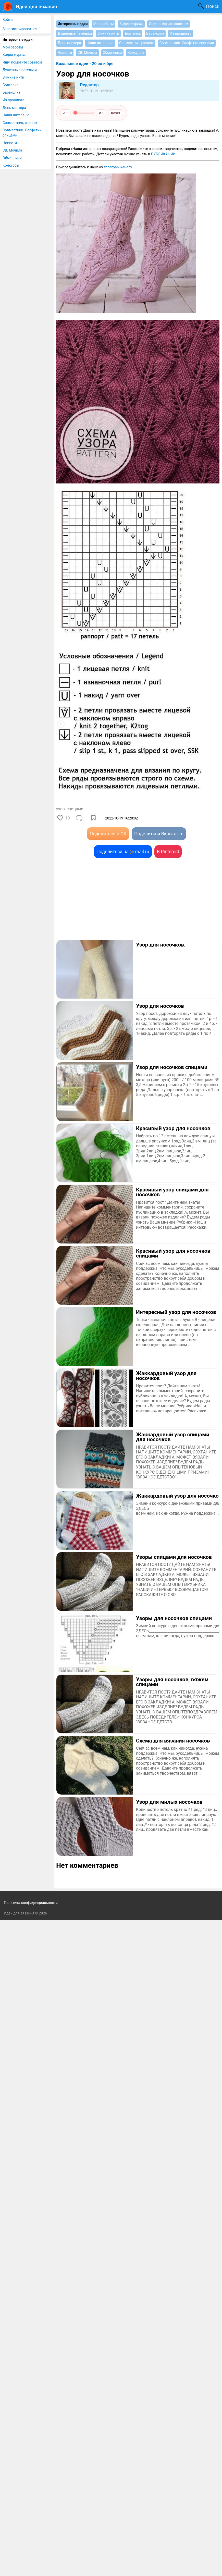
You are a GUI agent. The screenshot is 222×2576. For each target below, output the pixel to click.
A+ (101, 112)
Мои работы (13, 47)
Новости (10, 143)
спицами (75, 808)
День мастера (14, 108)
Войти (8, 20)
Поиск (212, 6)
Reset (115, 112)
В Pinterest (168, 851)
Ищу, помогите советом (22, 62)
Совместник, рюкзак (20, 123)
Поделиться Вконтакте (158, 833)
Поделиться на (122, 851)
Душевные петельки (20, 70)
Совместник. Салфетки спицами (22, 132)
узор (60, 808)
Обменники (12, 158)
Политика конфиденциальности (31, 1903)
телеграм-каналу (118, 167)
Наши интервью (16, 115)
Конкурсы (11, 165)
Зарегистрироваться (20, 29)
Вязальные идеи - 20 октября (84, 63)
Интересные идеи (18, 40)
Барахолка (11, 92)
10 (67, 818)
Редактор (89, 84)
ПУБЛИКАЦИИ (163, 154)
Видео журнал (14, 55)
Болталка (10, 85)
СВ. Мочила (12, 150)
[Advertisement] (138, 899)
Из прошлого (13, 100)
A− (65, 112)
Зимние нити (13, 77)
